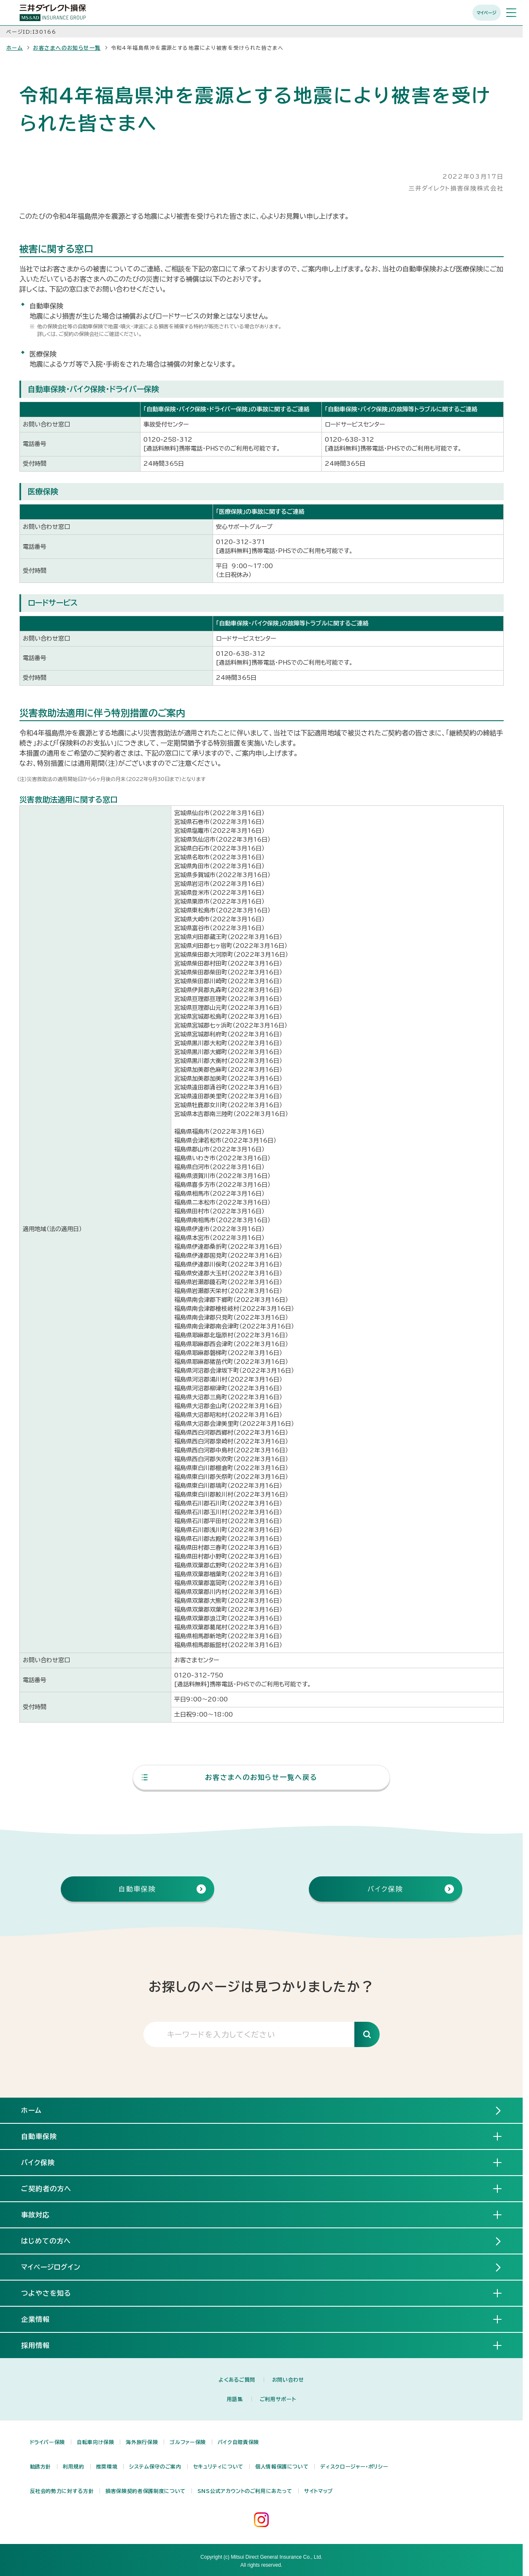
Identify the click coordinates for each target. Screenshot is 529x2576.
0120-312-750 (198, 1675)
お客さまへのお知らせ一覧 (66, 47)
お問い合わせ (288, 2379)
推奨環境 (107, 2466)
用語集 (235, 2399)
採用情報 (42, 2345)
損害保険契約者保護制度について (145, 2490)
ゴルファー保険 (187, 2442)
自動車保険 (45, 2136)
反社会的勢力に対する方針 (62, 2490)
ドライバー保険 (47, 2442)
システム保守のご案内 (155, 2466)
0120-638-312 (349, 440)
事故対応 (42, 2214)
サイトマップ (318, 2490)
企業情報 (42, 2319)
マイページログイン (51, 2267)
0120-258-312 (167, 440)
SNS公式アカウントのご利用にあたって (244, 2490)
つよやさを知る (53, 2293)
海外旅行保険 (142, 2442)
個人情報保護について (281, 2466)
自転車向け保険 (95, 2442)
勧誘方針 (40, 2466)
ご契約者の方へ (53, 2188)
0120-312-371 (240, 542)
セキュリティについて (218, 2466)
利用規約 (73, 2466)
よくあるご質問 (237, 2379)
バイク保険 (44, 2162)
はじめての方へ (46, 2241)
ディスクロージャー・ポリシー (354, 2466)
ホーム (14, 47)
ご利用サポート (278, 2399)
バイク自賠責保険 (238, 2442)
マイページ (487, 13)
